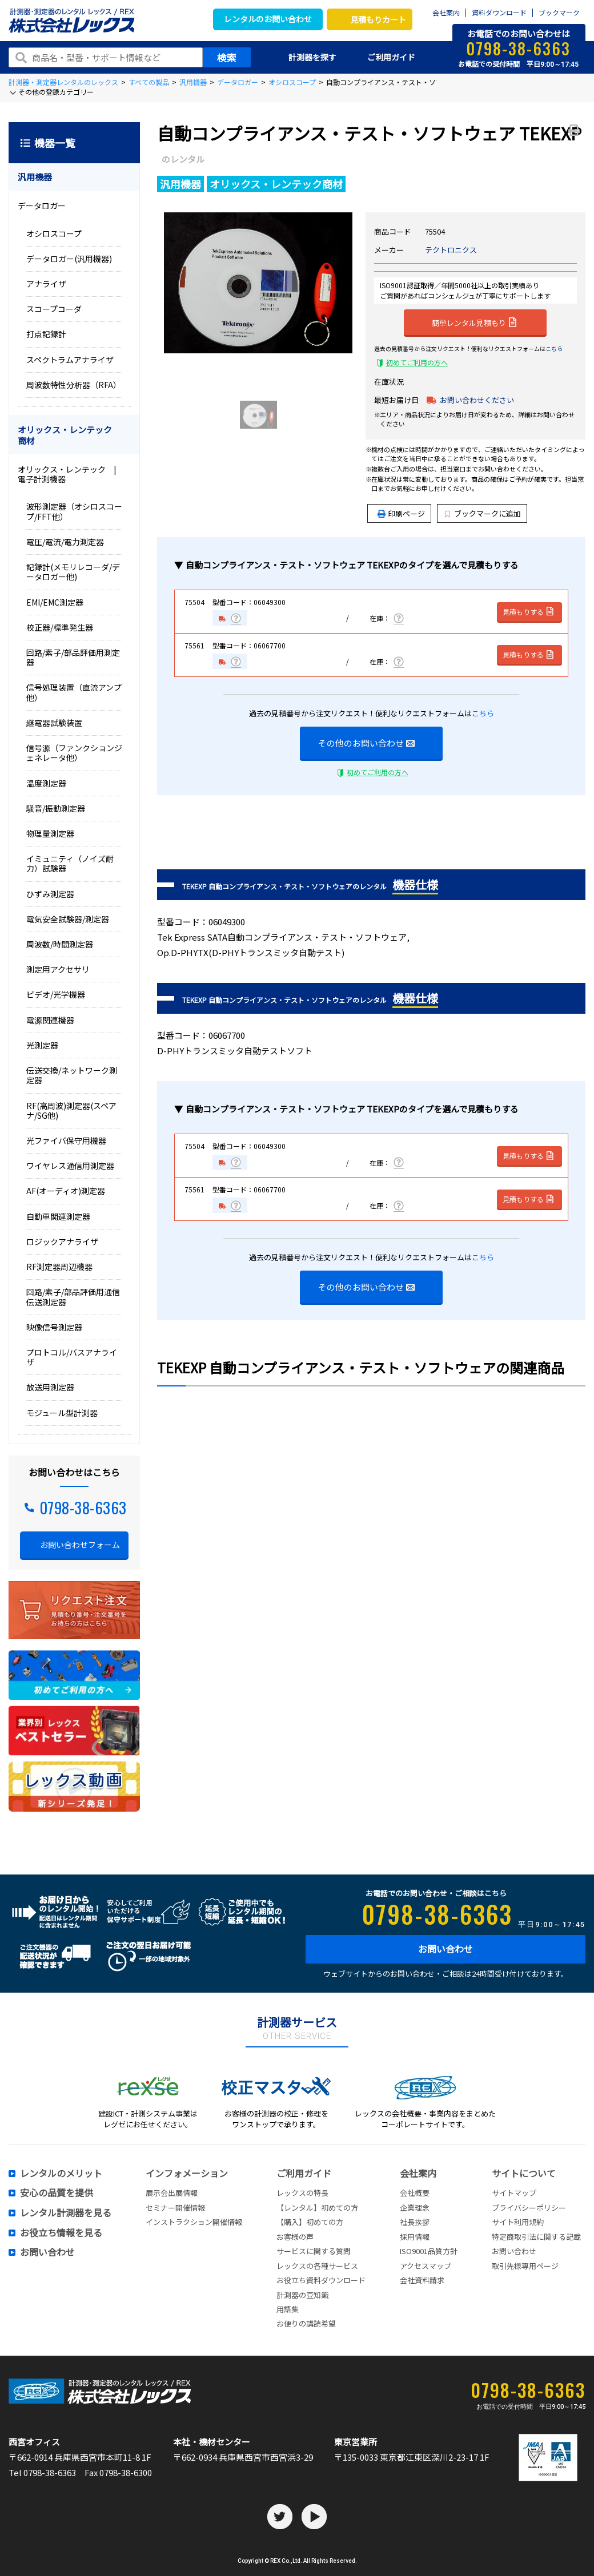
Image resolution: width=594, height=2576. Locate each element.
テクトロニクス (451, 249)
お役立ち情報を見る (61, 2233)
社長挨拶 (415, 2221)
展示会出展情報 (172, 2192)
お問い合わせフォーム (80, 1544)
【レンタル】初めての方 (317, 2207)
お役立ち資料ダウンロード (321, 2280)
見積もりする (529, 611)
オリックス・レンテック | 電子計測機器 (71, 474)
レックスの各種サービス (317, 2265)
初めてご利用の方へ (417, 362)
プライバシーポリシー (529, 2207)
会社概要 (415, 2192)
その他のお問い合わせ (366, 743)
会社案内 (446, 13)
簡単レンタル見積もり (474, 322)
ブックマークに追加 (483, 513)
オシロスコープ (292, 82)
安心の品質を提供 (56, 2193)
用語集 (287, 2309)
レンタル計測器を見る (65, 2213)
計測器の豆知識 (302, 2294)
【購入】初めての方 (309, 2221)
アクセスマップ (425, 2265)
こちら (554, 348)
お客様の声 (295, 2236)
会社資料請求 (422, 2280)
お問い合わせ (445, 1949)
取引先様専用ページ (525, 2265)
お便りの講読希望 (306, 2323)
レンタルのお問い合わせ (268, 19)
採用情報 (415, 2236)
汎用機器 (193, 82)
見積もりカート (378, 19)
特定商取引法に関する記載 (536, 2236)
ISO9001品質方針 (428, 2251)
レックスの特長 (302, 2192)
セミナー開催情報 (175, 2207)
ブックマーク (559, 13)
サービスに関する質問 (313, 2251)
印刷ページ (406, 513)
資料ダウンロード (499, 13)
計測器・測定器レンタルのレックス (63, 82)
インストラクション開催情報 (194, 2221)
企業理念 (415, 2207)
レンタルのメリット (61, 2173)
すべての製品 (149, 82)
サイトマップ (514, 2192)
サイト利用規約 (518, 2221)
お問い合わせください (477, 399)
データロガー (237, 82)
